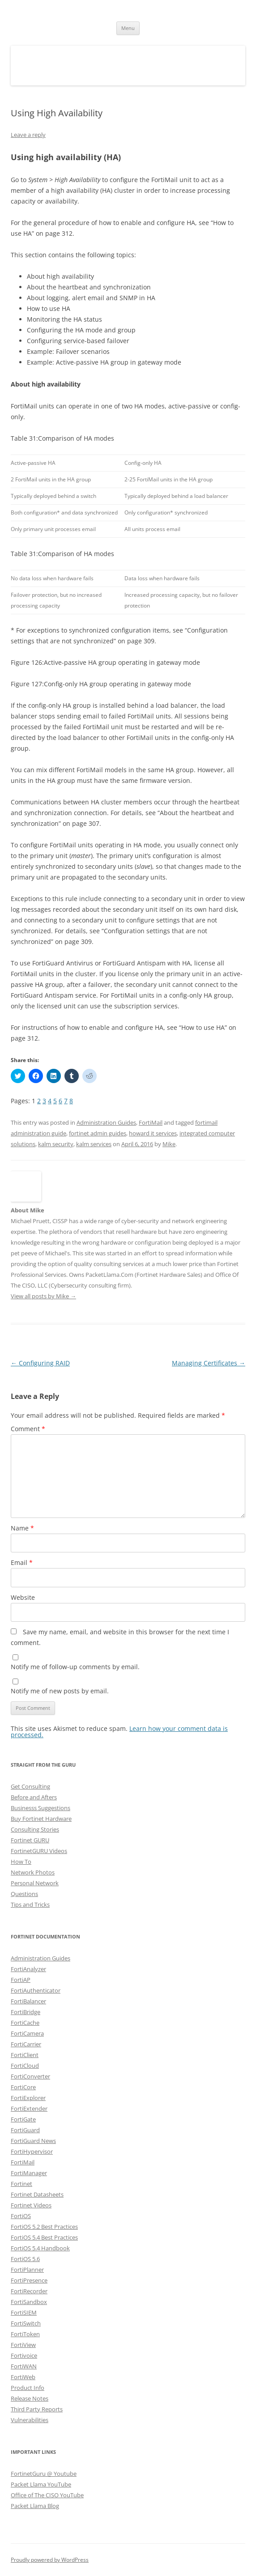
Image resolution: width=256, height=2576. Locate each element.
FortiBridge (25, 2012)
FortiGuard (25, 2130)
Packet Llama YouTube (41, 2484)
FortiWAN (24, 2366)
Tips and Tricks (30, 1904)
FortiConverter (30, 2076)
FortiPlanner (27, 2270)
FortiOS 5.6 (25, 2259)
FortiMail (150, 1122)
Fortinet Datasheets (37, 2194)
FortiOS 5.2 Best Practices (44, 2227)
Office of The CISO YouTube (47, 2495)
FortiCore (23, 2087)
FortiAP (20, 1980)
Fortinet (21, 2184)
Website (23, 1597)
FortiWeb (23, 2377)
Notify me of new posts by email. (60, 1691)
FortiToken (25, 2334)
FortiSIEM (24, 2312)
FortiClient (24, 2055)
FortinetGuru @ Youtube (44, 2474)
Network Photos (33, 1872)
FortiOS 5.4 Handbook (40, 2248)
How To (21, 1862)
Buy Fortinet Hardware (41, 1819)
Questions (24, 1894)
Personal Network (35, 1883)
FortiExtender (29, 2108)
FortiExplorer (28, 2098)
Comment (28, 1428)
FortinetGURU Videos (39, 1851)
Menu (128, 28)
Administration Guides (106, 1122)
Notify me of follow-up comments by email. (75, 1666)
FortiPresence (29, 2280)
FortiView (23, 2345)
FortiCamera (27, 2033)
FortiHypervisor (32, 2151)
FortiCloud (25, 2066)
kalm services (93, 1144)
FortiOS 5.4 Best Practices (44, 2237)
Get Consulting (30, 1786)
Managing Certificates (208, 1363)
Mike (168, 1144)
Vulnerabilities (29, 2420)
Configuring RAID (40, 1363)
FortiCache (25, 2023)
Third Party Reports (37, 2409)
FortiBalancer (28, 2001)
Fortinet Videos (31, 2205)
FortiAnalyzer (28, 1969)
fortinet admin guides (97, 1133)
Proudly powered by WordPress (50, 2559)
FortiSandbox (29, 2302)
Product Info (27, 2388)
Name (22, 1528)
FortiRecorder (29, 2291)
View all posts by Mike (43, 1296)
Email (22, 1562)
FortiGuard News (33, 2141)
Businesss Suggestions (40, 1808)
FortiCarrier (26, 2044)
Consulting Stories (35, 1829)
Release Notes (29, 2398)
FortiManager (29, 2173)
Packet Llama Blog (35, 2506)
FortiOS (21, 2216)
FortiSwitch (26, 2323)
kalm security (55, 1144)
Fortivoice (24, 2355)
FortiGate (23, 2119)
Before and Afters (34, 1797)
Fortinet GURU (30, 1840)
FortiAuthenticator (35, 1990)
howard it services (153, 1133)
